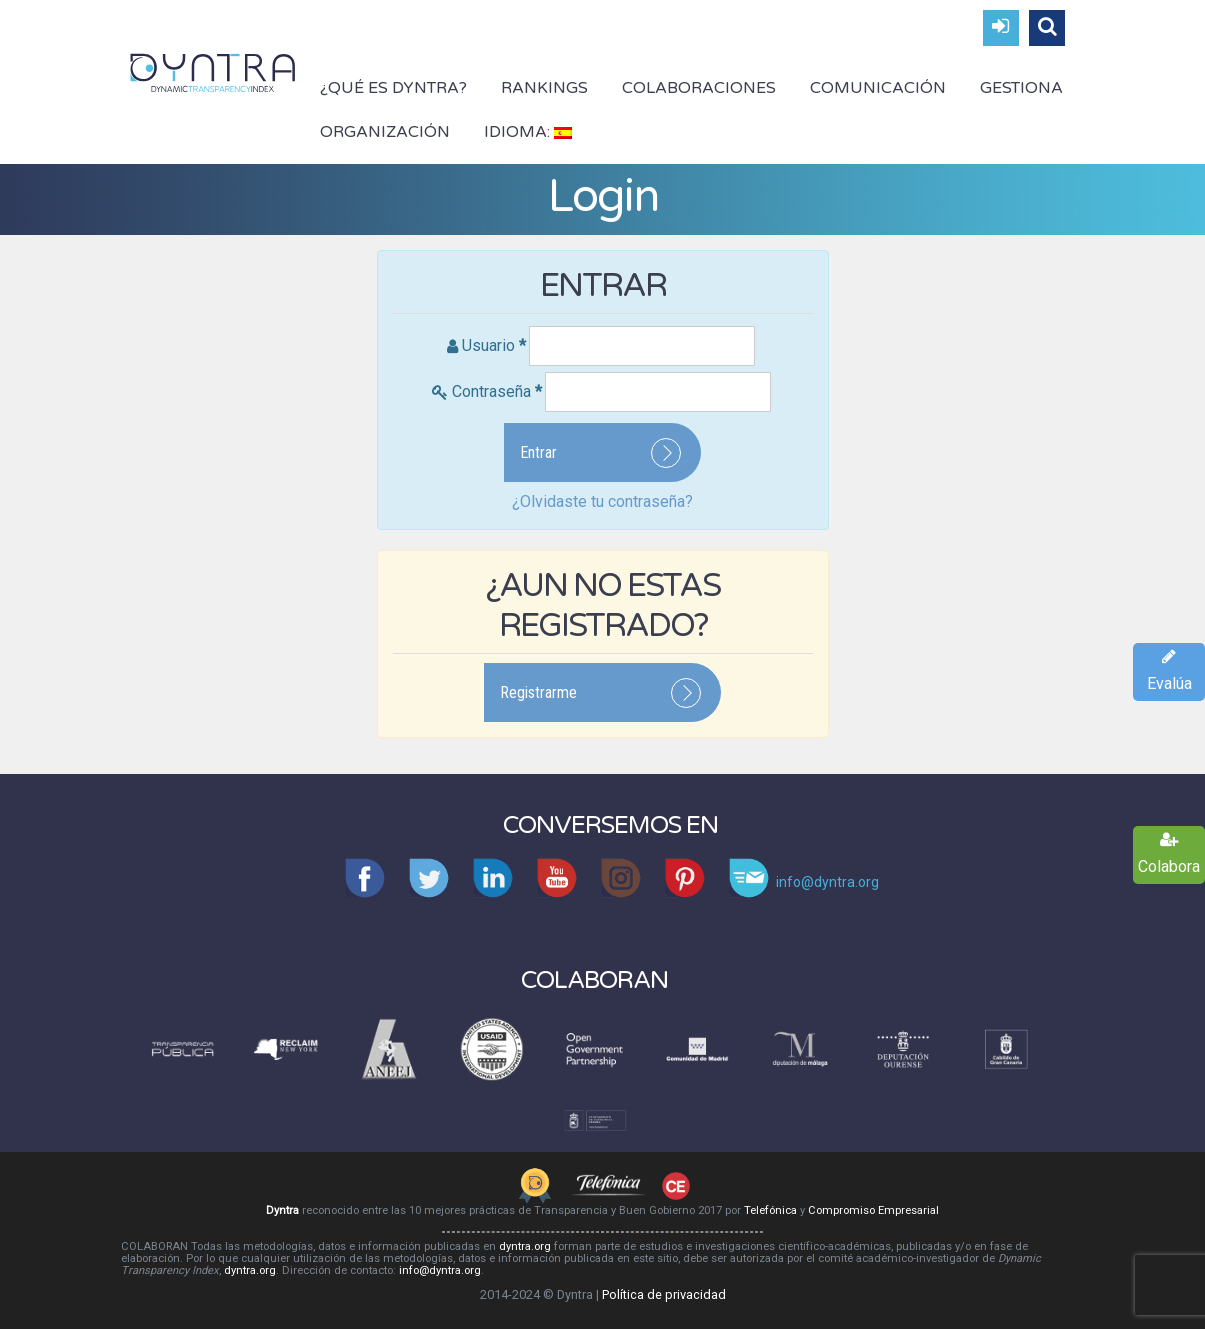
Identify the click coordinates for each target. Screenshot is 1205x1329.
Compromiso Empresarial (873, 1210)
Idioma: (528, 132)
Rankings (544, 88)
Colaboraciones (699, 88)
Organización (385, 132)
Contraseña (497, 391)
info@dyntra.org (440, 1270)
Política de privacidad (664, 1294)
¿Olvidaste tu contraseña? (602, 501)
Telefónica (770, 1210)
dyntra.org (525, 1246)
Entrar (538, 452)
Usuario (494, 345)
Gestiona (1021, 88)
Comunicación (878, 88)
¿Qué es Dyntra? (393, 88)
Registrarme (538, 692)
